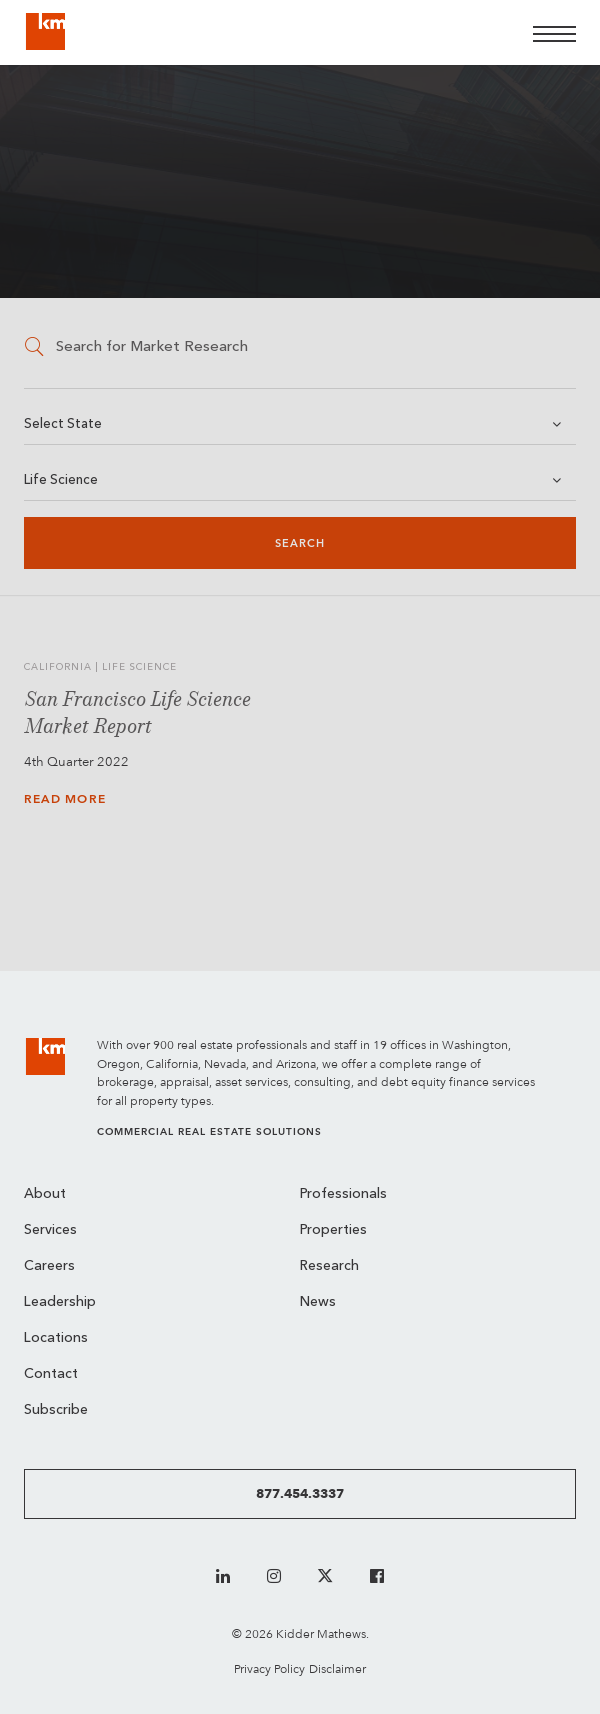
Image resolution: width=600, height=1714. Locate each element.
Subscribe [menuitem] (56, 1410)
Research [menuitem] (329, 1266)
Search (300, 543)
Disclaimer (337, 1668)
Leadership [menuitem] (60, 1302)
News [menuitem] (318, 1302)
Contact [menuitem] (51, 1374)
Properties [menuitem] (333, 1230)
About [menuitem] (45, 1194)
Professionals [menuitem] (343, 1194)
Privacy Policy (269, 1668)
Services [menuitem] (50, 1230)
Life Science (61, 480)
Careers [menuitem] (49, 1266)
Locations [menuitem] (56, 1338)
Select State (63, 424)
